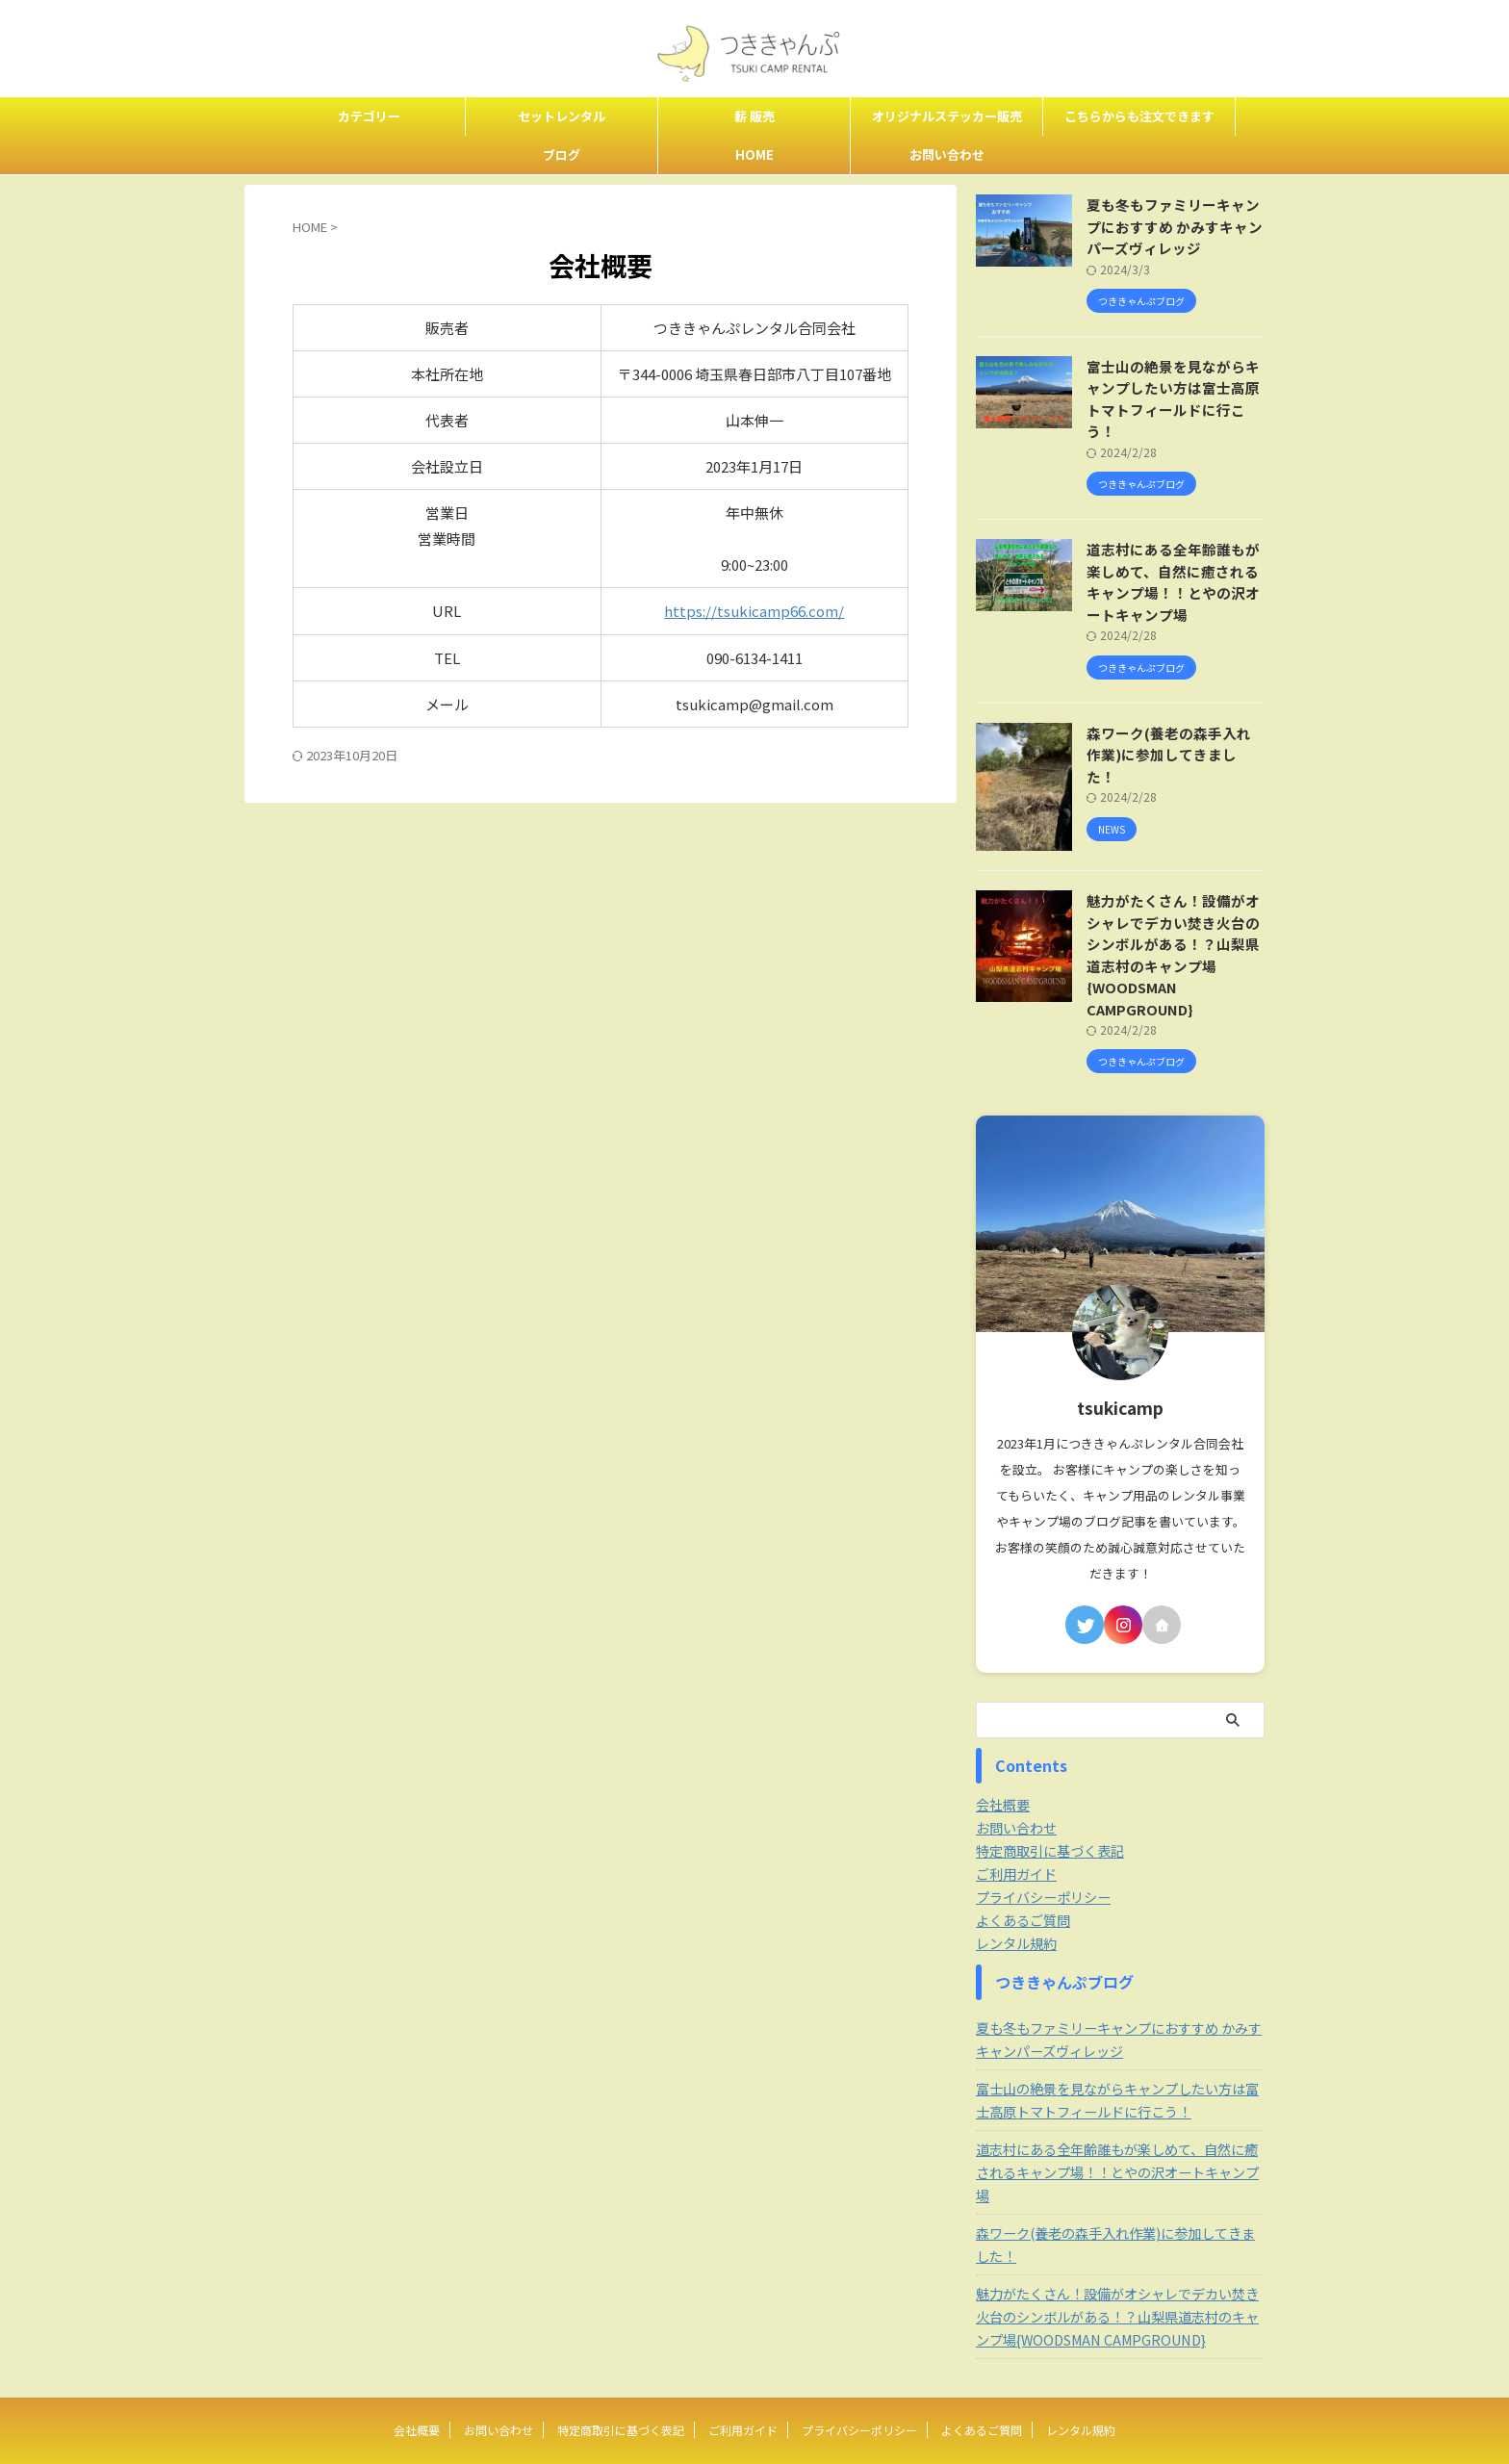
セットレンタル (561, 116)
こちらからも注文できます (1139, 116)
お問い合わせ (947, 154)
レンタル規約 (1016, 1900)
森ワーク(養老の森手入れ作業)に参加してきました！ (1170, 722)
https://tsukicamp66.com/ (754, 611)
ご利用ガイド (1016, 1830)
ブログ (561, 154)
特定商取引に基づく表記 (1050, 1807)
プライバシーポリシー (1043, 1853)
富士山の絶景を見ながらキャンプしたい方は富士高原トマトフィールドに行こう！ (1174, 388)
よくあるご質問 (1023, 1876)
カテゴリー (369, 116)
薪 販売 (754, 116)
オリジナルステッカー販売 (947, 116)
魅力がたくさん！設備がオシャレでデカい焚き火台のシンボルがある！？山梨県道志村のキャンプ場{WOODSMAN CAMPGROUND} (1174, 922)
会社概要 (1003, 1761)
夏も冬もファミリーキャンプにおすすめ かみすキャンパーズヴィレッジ (1176, 226)
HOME (754, 154)
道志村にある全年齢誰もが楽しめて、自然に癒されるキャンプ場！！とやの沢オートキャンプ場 (1174, 560)
